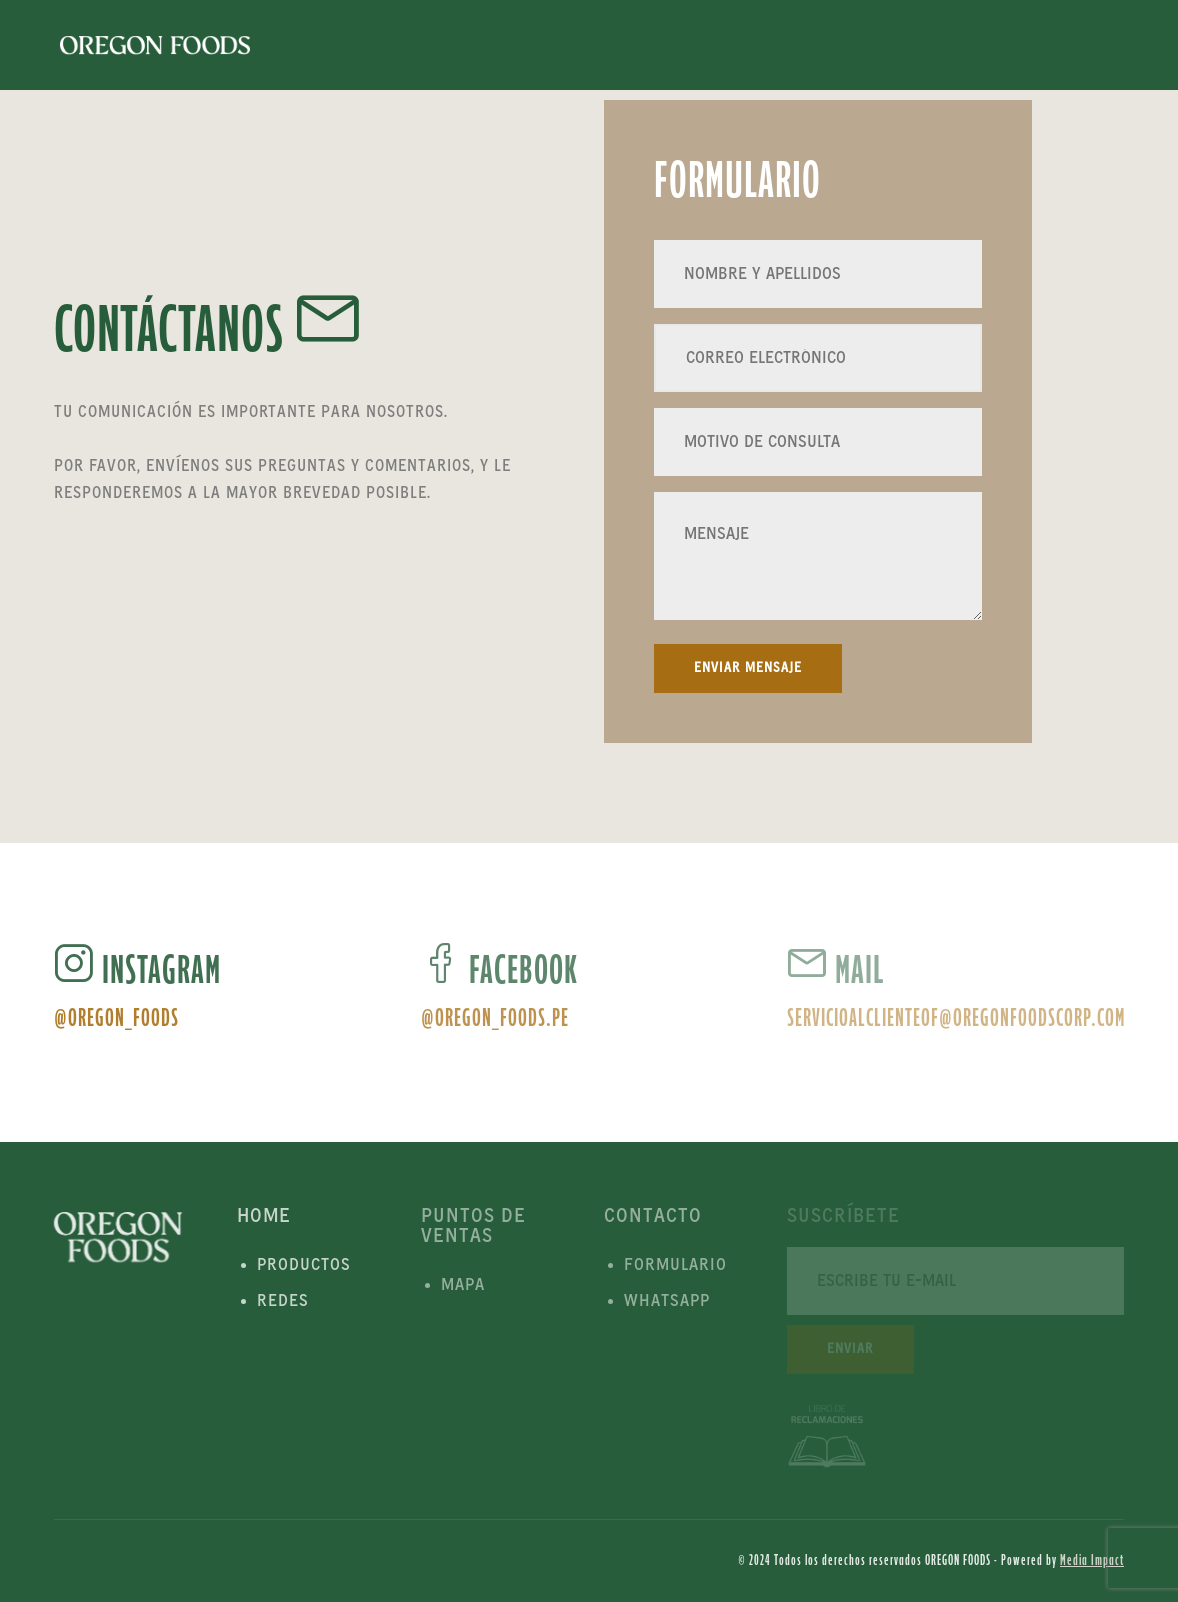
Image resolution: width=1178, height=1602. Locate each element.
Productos (304, 1265)
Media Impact (1092, 1560)
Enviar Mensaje (748, 668)
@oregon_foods (116, 1017)
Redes (283, 1301)
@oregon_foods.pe (495, 1017)
